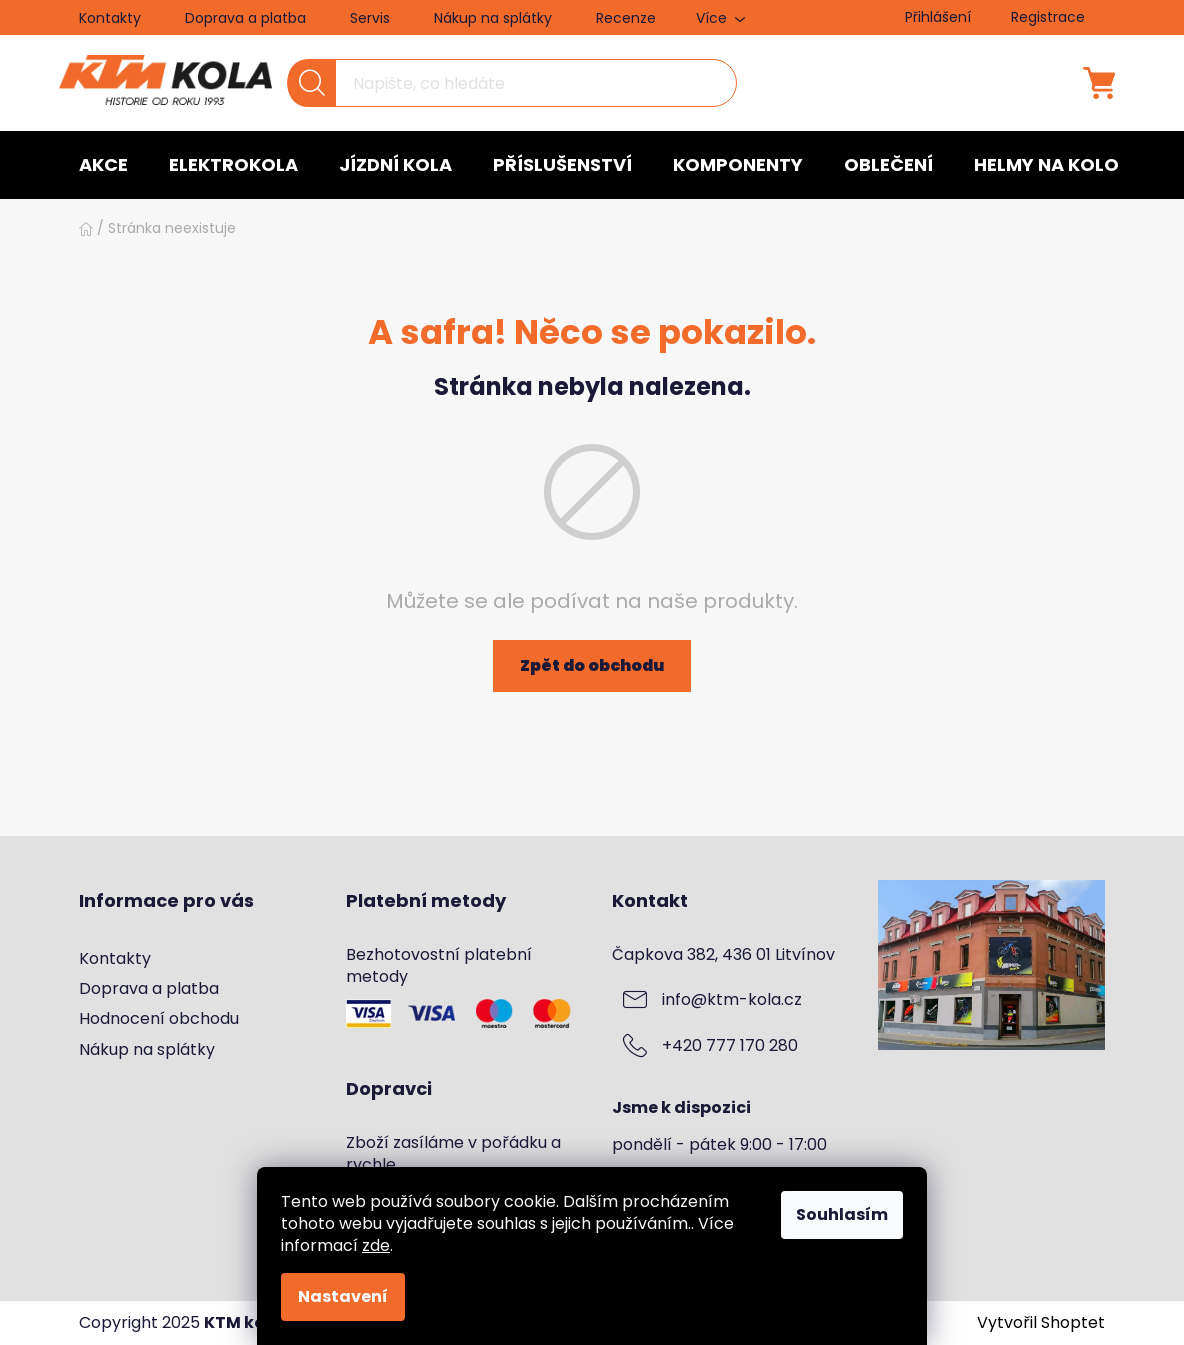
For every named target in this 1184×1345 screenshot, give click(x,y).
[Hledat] (512, 83)
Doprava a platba (245, 18)
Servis (370, 18)
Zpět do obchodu (592, 665)
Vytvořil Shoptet (1041, 1323)
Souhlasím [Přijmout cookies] (842, 1214)
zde (376, 1245)
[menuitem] (103, 165)
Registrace (1048, 17)
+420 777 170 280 (730, 1046)
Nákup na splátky (493, 18)
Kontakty (110, 18)
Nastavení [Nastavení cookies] (343, 1296)
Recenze (626, 18)
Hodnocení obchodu (159, 1019)
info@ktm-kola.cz (732, 1000)
